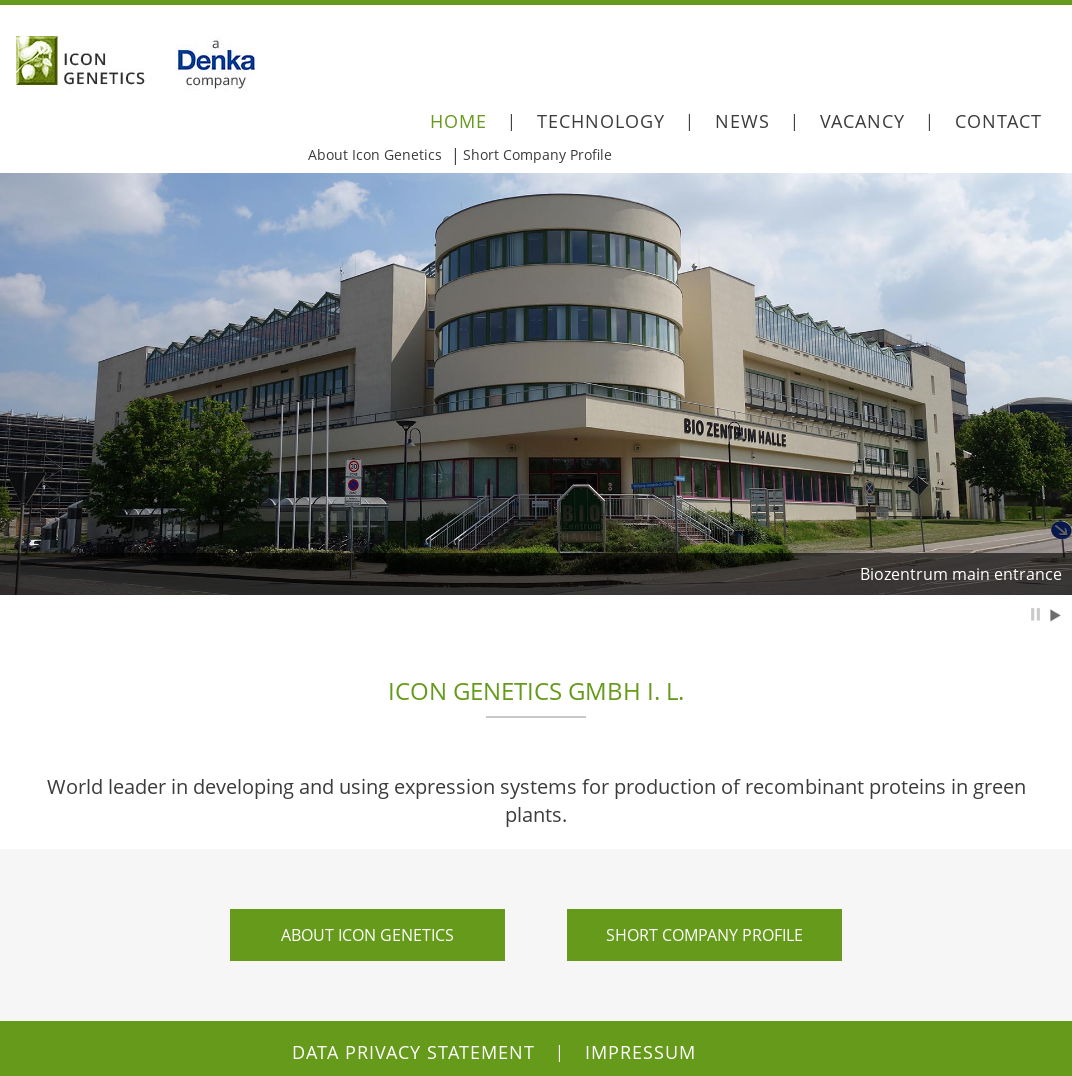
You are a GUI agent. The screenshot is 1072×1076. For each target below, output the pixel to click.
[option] (536, 384)
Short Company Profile (537, 154)
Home (458, 121)
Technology (601, 121)
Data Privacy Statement (413, 1052)
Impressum (640, 1052)
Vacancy (862, 121)
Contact (998, 121)
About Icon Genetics (375, 154)
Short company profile (704, 935)
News (742, 121)
